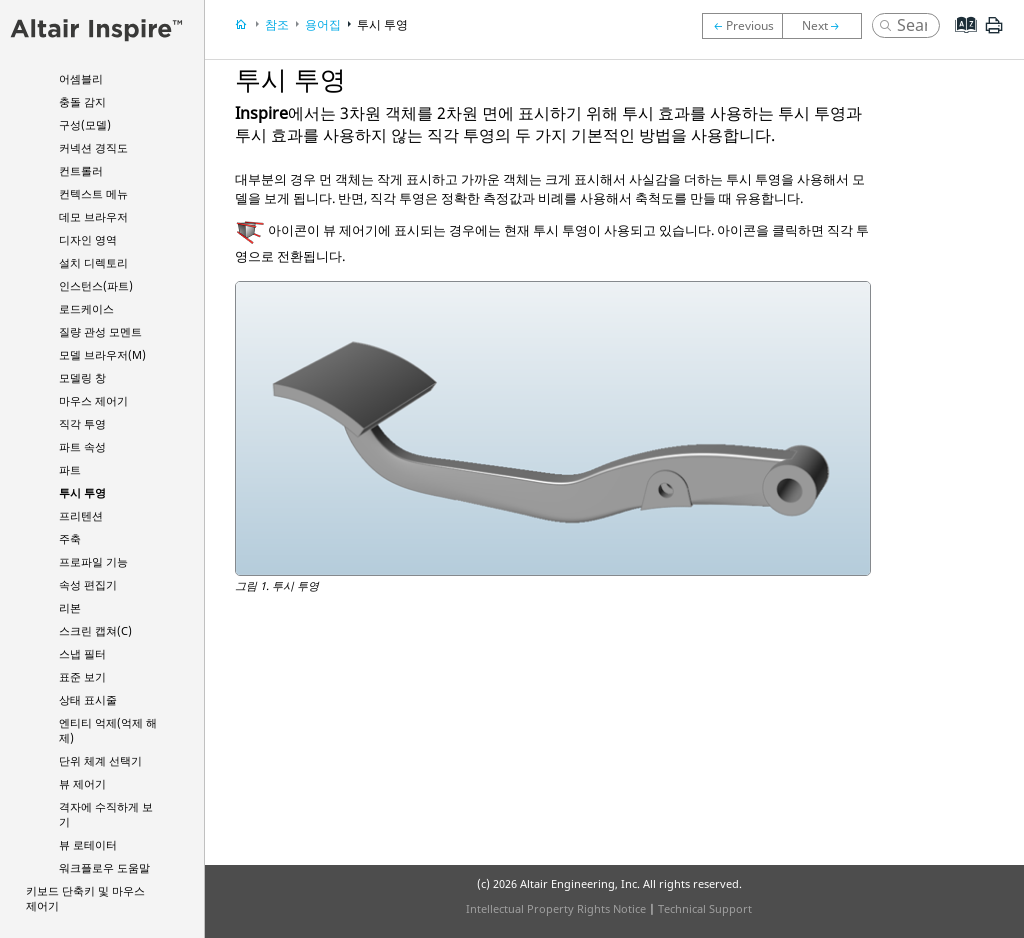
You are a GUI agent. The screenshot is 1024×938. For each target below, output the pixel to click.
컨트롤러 (81, 170)
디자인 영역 (88, 239)
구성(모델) (85, 124)
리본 (70, 607)
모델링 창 (82, 377)
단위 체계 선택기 (100, 760)
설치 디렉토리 (93, 262)
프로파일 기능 (93, 561)
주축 (70, 538)
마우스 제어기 (93, 400)
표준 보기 (82, 676)
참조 (277, 24)
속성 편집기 (88, 584)
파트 (70, 469)
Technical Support (705, 908)
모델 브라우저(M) (102, 354)
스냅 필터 (82, 653)
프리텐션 (81, 515)
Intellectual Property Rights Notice (556, 908)
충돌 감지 (82, 101)
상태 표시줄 (88, 699)
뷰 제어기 (82, 783)
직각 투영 (82, 423)
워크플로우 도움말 (104, 867)
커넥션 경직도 (93, 147)
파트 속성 (82, 446)
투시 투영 (82, 492)
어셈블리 (81, 78)
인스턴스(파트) (96, 285)
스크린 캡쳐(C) (95, 630)
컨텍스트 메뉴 (93, 193)
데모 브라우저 (93, 216)
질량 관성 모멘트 (100, 331)
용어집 (323, 24)
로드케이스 (86, 308)
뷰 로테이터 (88, 844)
